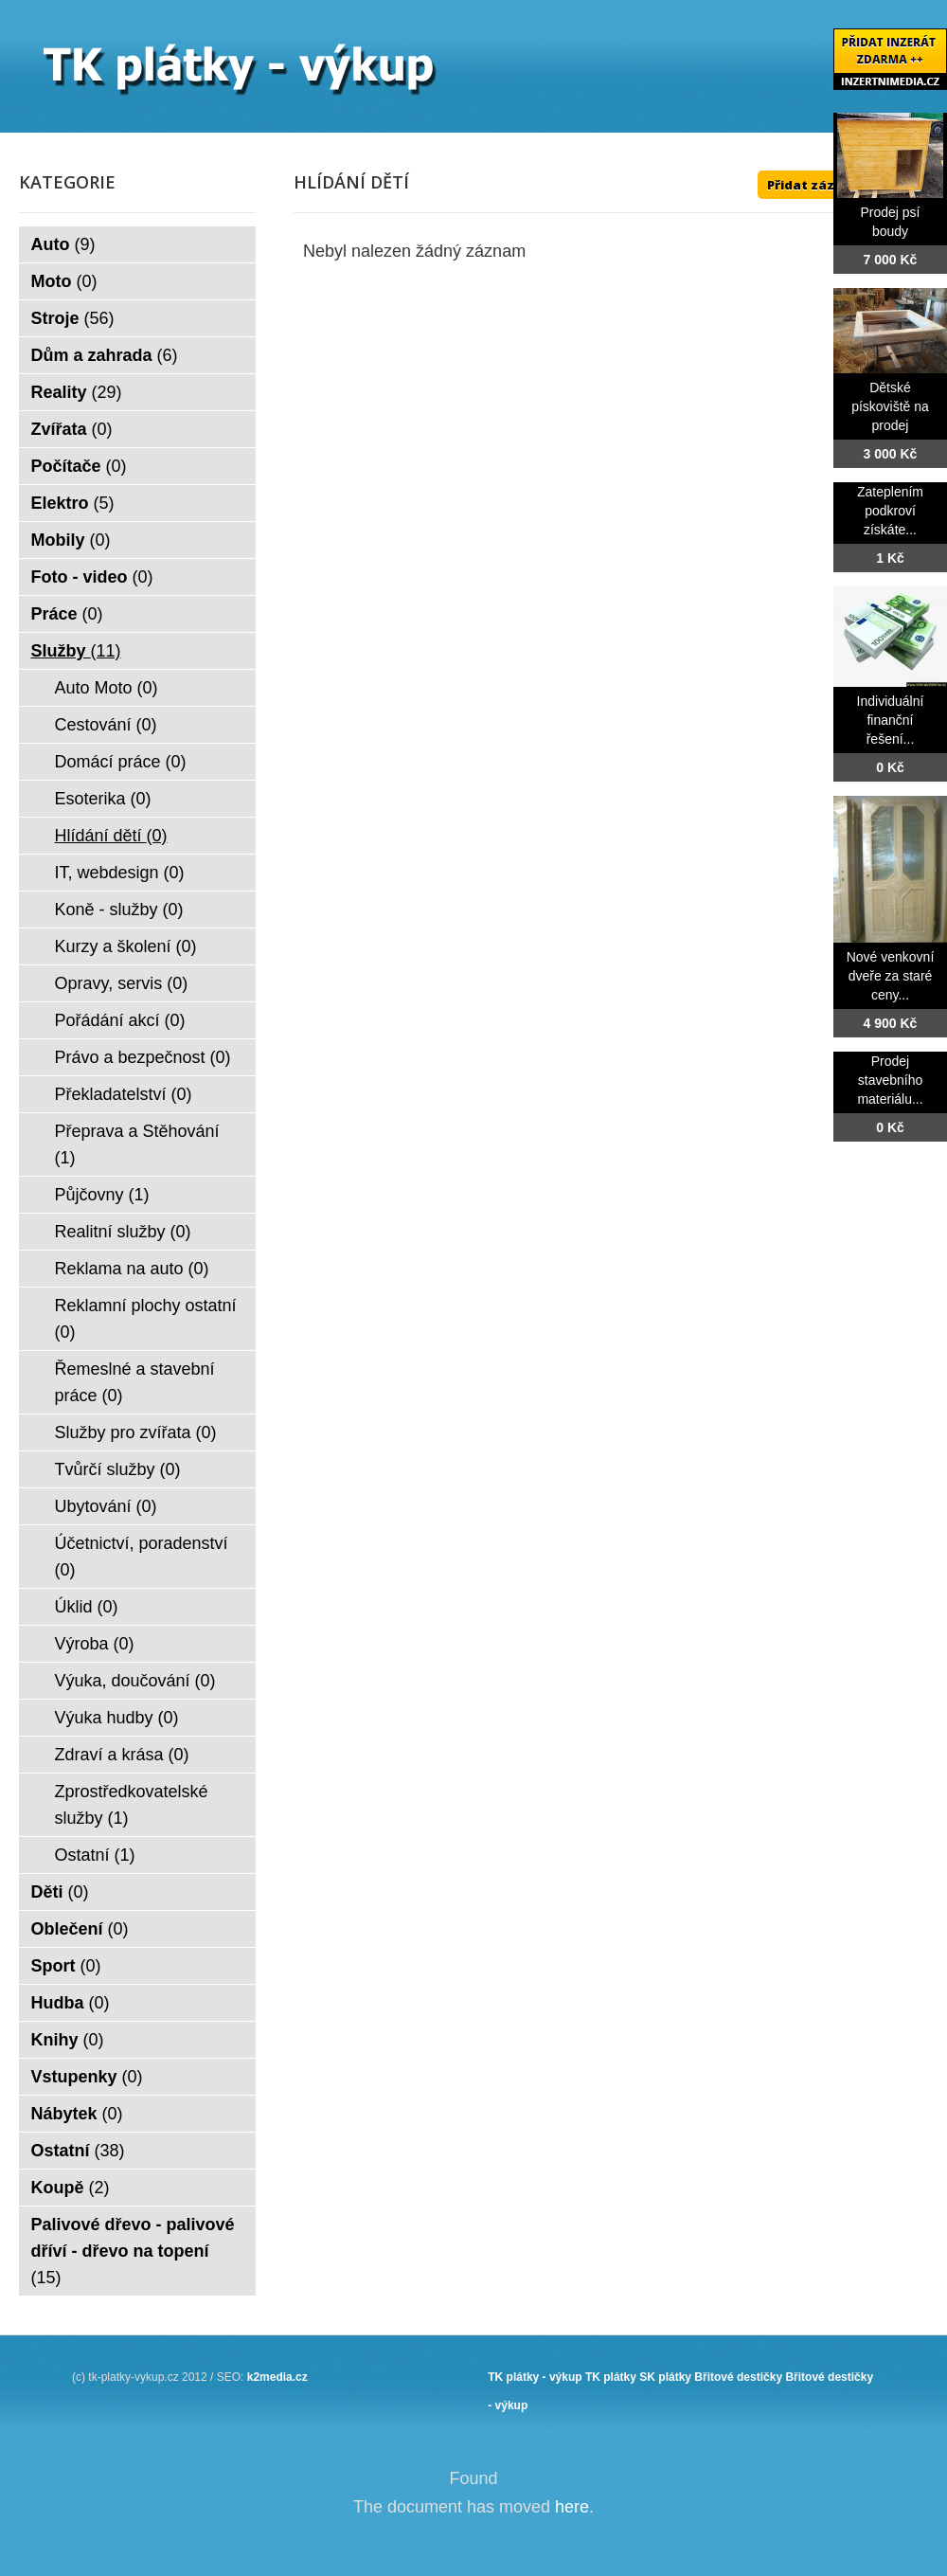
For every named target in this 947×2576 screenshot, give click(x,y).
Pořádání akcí (120, 1020)
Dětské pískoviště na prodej (890, 406)
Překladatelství (123, 1094)
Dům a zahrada (104, 355)
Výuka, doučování (135, 1680)
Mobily (71, 540)
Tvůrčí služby (118, 1469)
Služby (76, 650)
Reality (76, 392)
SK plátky (665, 2377)
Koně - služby (119, 909)
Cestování (106, 724)
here (572, 2506)
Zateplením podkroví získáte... (890, 510)
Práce (67, 613)
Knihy (67, 2039)
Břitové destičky (738, 2377)
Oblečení (80, 1928)
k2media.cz (277, 2377)
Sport (66, 1965)
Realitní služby (123, 1231)
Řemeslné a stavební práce (135, 1382)
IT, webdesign (120, 872)
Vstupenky (87, 2076)
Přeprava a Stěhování (137, 1144)
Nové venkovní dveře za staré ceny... (891, 975)
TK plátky (610, 2377)
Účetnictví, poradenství (141, 1556)
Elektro (73, 503)
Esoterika (103, 798)
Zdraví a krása (122, 1754)
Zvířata (72, 429)
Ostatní (95, 1855)
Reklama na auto (132, 1268)
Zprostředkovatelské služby (131, 1805)
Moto (64, 281)
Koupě (70, 2187)
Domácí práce (121, 761)
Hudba (70, 2002)
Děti (60, 1891)
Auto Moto (106, 687)
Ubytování (106, 1506)
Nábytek (77, 2113)
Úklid (86, 1606)
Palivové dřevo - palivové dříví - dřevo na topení (133, 2251)
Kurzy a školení (126, 946)
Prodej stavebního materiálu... (889, 1080)
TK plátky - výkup (534, 2377)
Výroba (94, 1643)
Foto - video (92, 576)
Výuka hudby (117, 1717)
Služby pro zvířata (136, 1432)
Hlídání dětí (111, 835)
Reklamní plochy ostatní (146, 1319)
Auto (63, 244)
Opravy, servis (121, 983)
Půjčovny (102, 1194)
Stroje (73, 318)
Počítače (79, 466)
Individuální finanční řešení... (890, 720)
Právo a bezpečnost (143, 1057)
